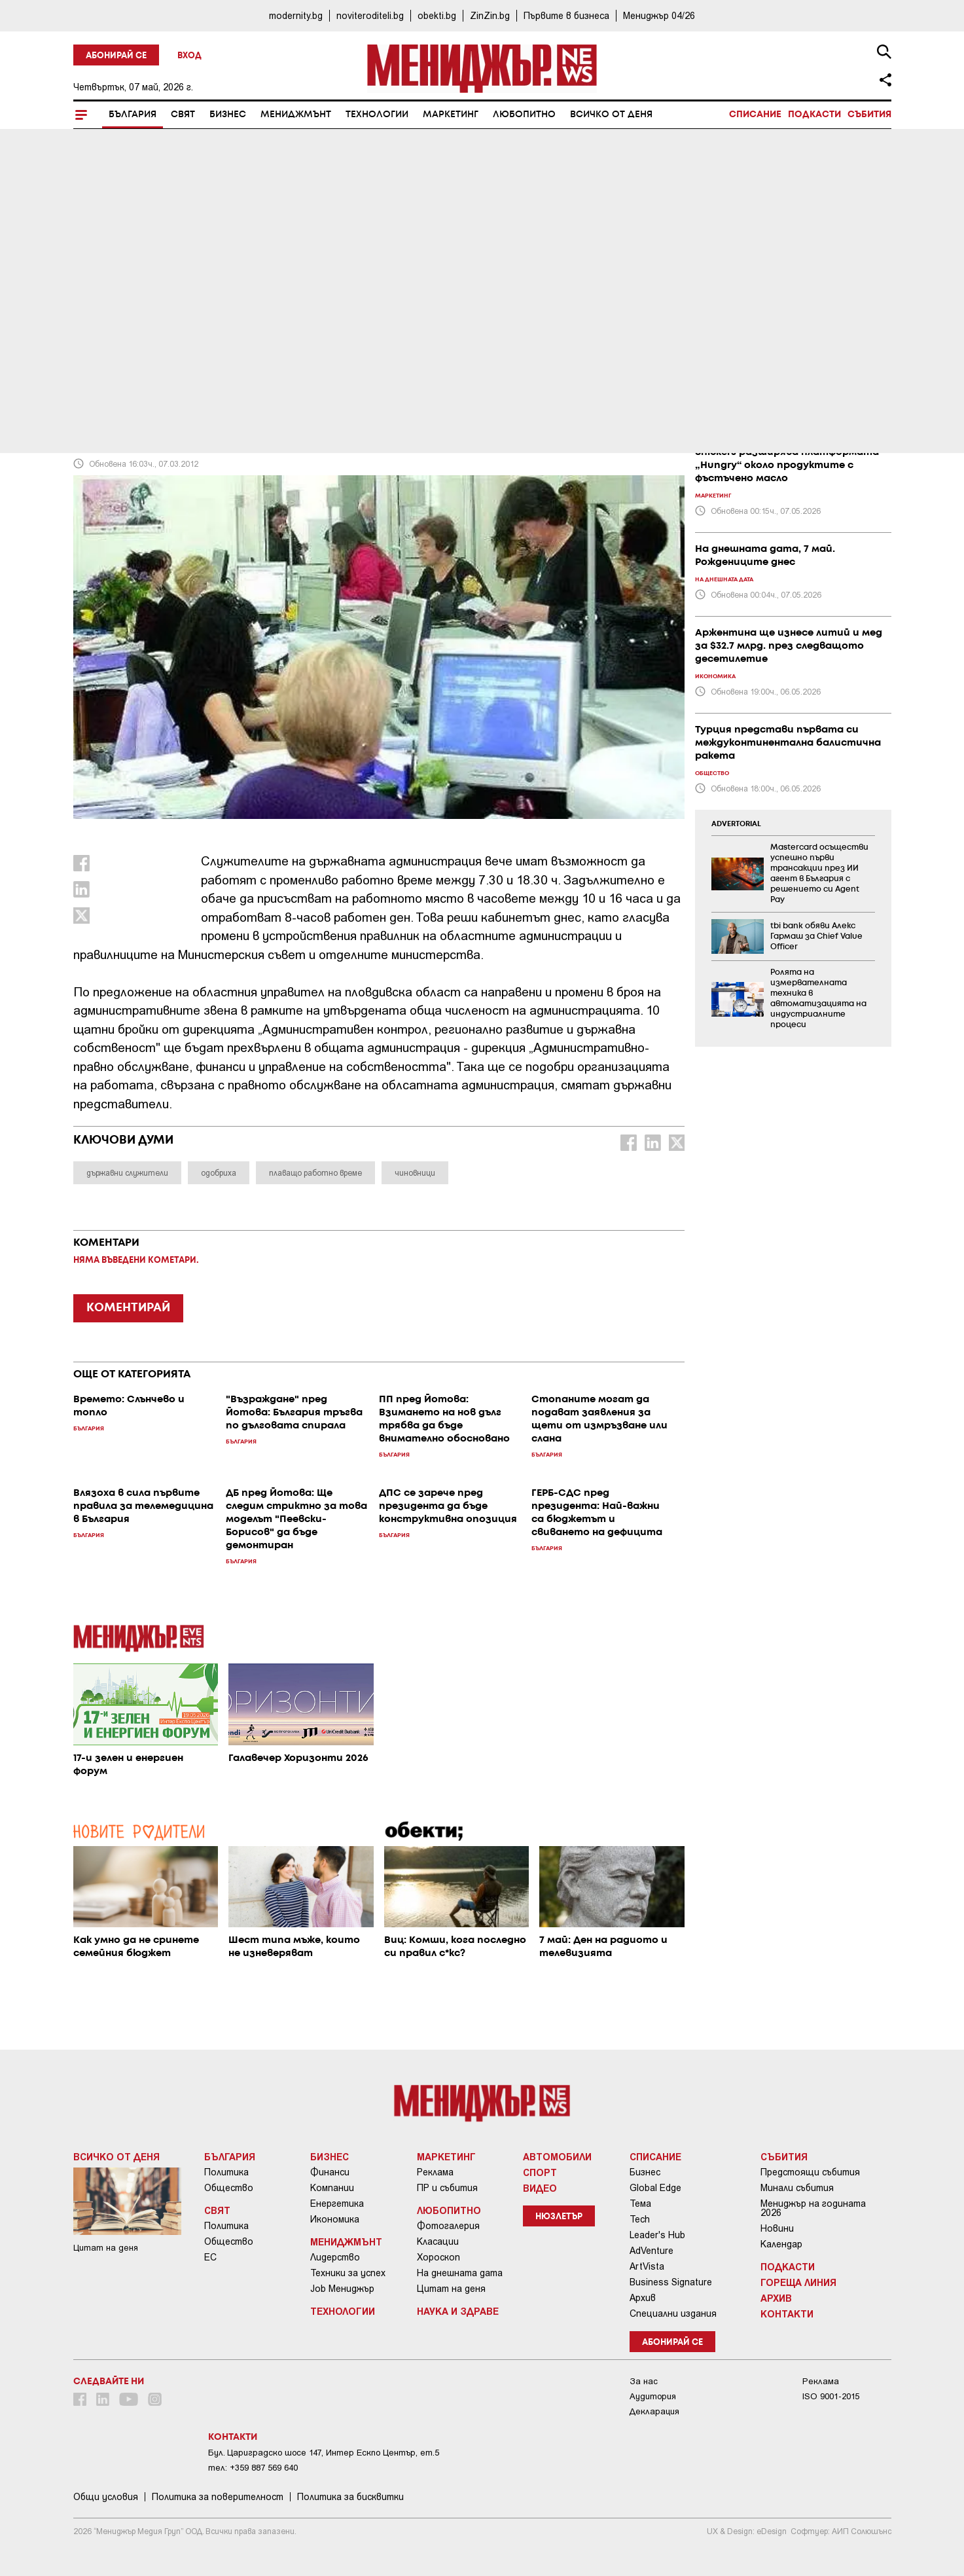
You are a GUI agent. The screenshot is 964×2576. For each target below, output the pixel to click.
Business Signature (671, 2282)
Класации (438, 2241)
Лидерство (335, 2257)
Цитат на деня (451, 2288)
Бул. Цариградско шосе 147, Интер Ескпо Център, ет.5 (323, 2452)
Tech (640, 2219)
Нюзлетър (558, 2217)
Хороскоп (438, 2257)
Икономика (334, 2219)
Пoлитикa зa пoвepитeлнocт (217, 2496)
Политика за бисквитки (350, 2496)
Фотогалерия (448, 2225)
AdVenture (651, 2250)
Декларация (654, 2411)
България (132, 114)
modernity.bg (296, 15)
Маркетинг (450, 114)
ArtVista (647, 2266)
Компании (332, 2187)
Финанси (329, 2172)
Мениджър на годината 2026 (813, 2208)
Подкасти (814, 114)
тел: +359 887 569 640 (253, 2467)
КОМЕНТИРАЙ (128, 1308)
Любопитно (524, 114)
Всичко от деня (611, 114)
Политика (226, 2172)
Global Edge (655, 2187)
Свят (183, 114)
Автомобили (557, 2156)
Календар (781, 2244)
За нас (644, 2381)
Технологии (377, 114)
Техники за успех (347, 2272)
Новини (777, 2228)
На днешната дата (460, 2272)
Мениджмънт (295, 114)
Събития (869, 114)
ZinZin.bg (490, 15)
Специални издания (673, 2313)
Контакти (786, 2313)
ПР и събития (447, 2187)
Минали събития (797, 2187)
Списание (755, 114)
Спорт (540, 2172)
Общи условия (105, 2496)
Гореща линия (798, 2282)
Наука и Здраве (458, 2310)
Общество (228, 2187)
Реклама (435, 2172)
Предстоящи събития (810, 2172)
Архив (643, 2297)
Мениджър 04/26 (659, 15)
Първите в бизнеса (566, 15)
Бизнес (227, 114)
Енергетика (337, 2203)
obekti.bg (437, 15)
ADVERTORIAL (736, 824)
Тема (640, 2203)
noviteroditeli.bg (370, 15)
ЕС (210, 2257)
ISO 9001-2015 (830, 2396)
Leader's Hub (657, 2235)
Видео (540, 2187)
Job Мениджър (342, 2288)
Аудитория (653, 2396)
